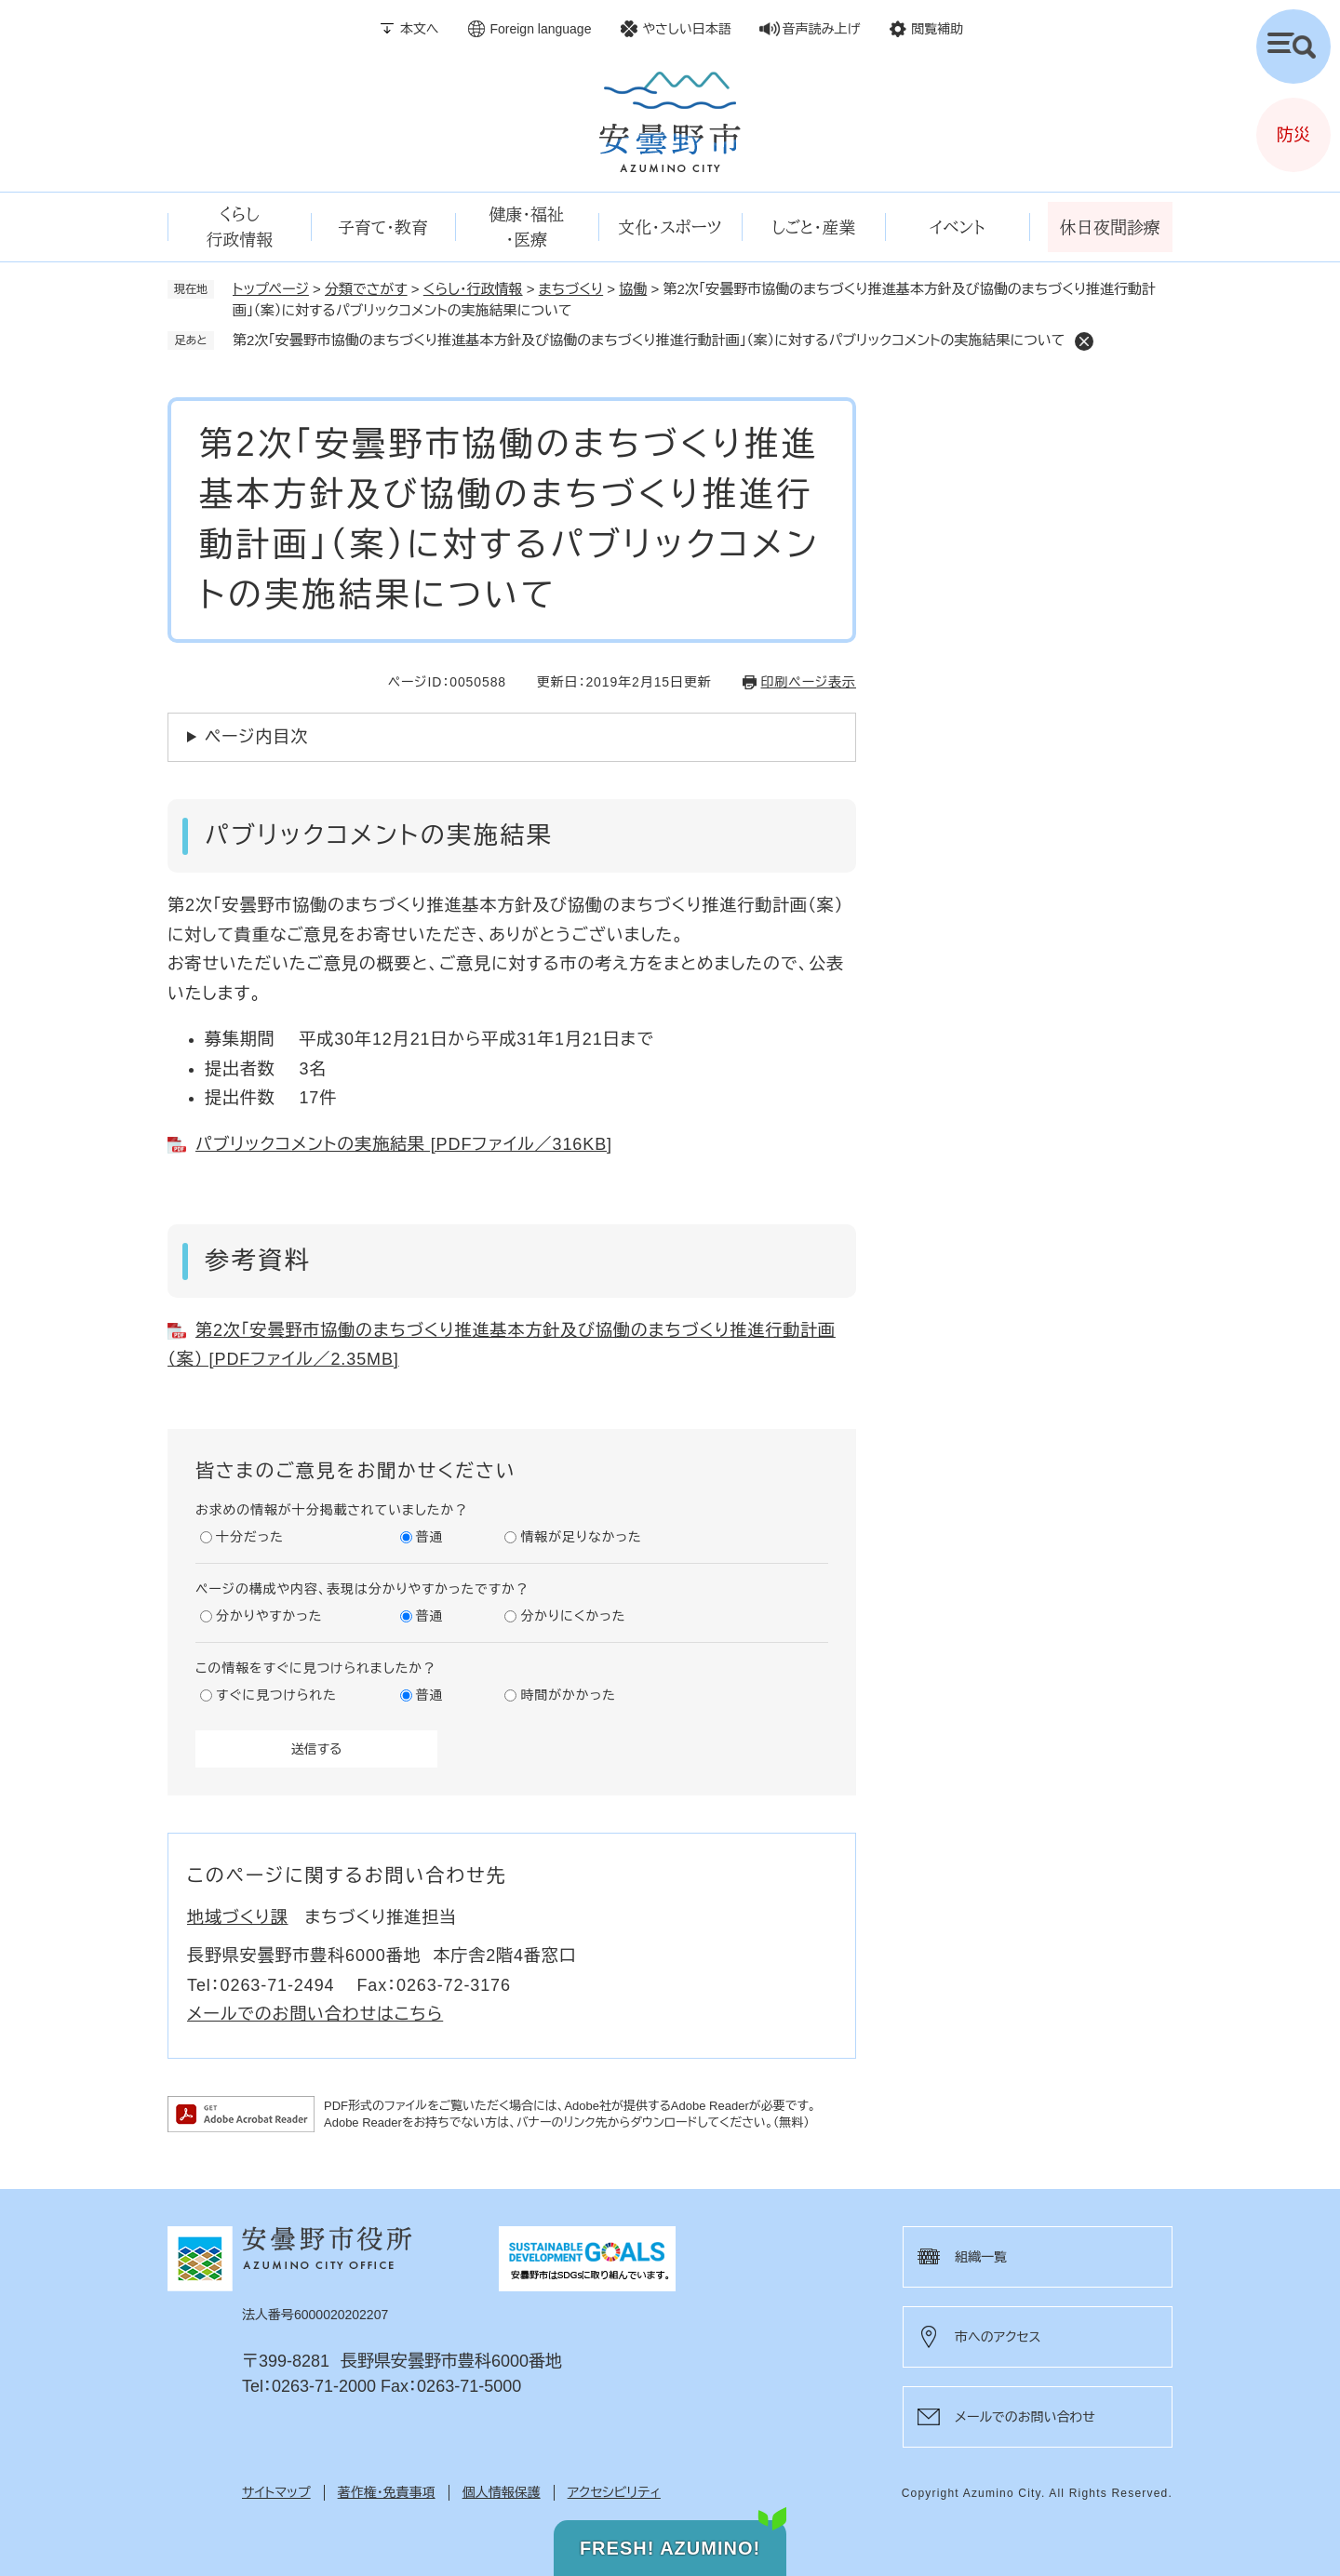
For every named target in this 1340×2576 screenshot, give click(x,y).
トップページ (271, 289)
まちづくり (571, 289)
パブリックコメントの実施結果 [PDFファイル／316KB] (403, 1144)
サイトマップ (276, 2492)
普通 (430, 1536)
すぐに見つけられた (276, 1695)
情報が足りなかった (580, 1536)
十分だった (250, 1536)
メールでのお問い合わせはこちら (315, 2014)
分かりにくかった (572, 1615)
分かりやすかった (269, 1615)
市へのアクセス (997, 2336)
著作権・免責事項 (387, 2492)
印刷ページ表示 (808, 681)
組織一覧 (981, 2256)
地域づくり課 (237, 1917)
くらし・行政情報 (473, 289)
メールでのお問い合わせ (1025, 2416)
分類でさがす (366, 289)
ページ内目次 (256, 736)
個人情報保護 (501, 2492)
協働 (633, 289)
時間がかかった (567, 1695)
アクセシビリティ (614, 2492)
